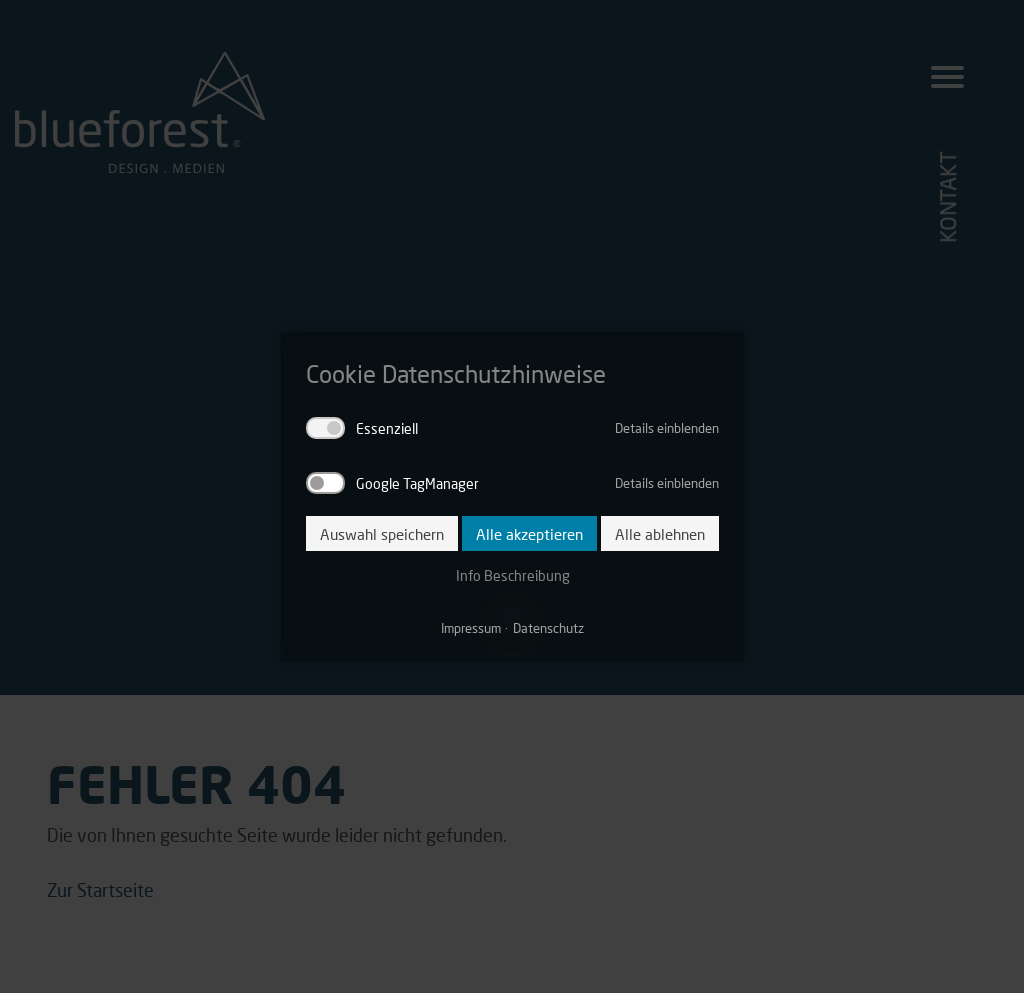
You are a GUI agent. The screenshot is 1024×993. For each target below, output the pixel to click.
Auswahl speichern (382, 533)
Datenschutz (548, 628)
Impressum (471, 628)
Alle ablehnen (660, 533)
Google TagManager (417, 483)
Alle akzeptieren (529, 533)
